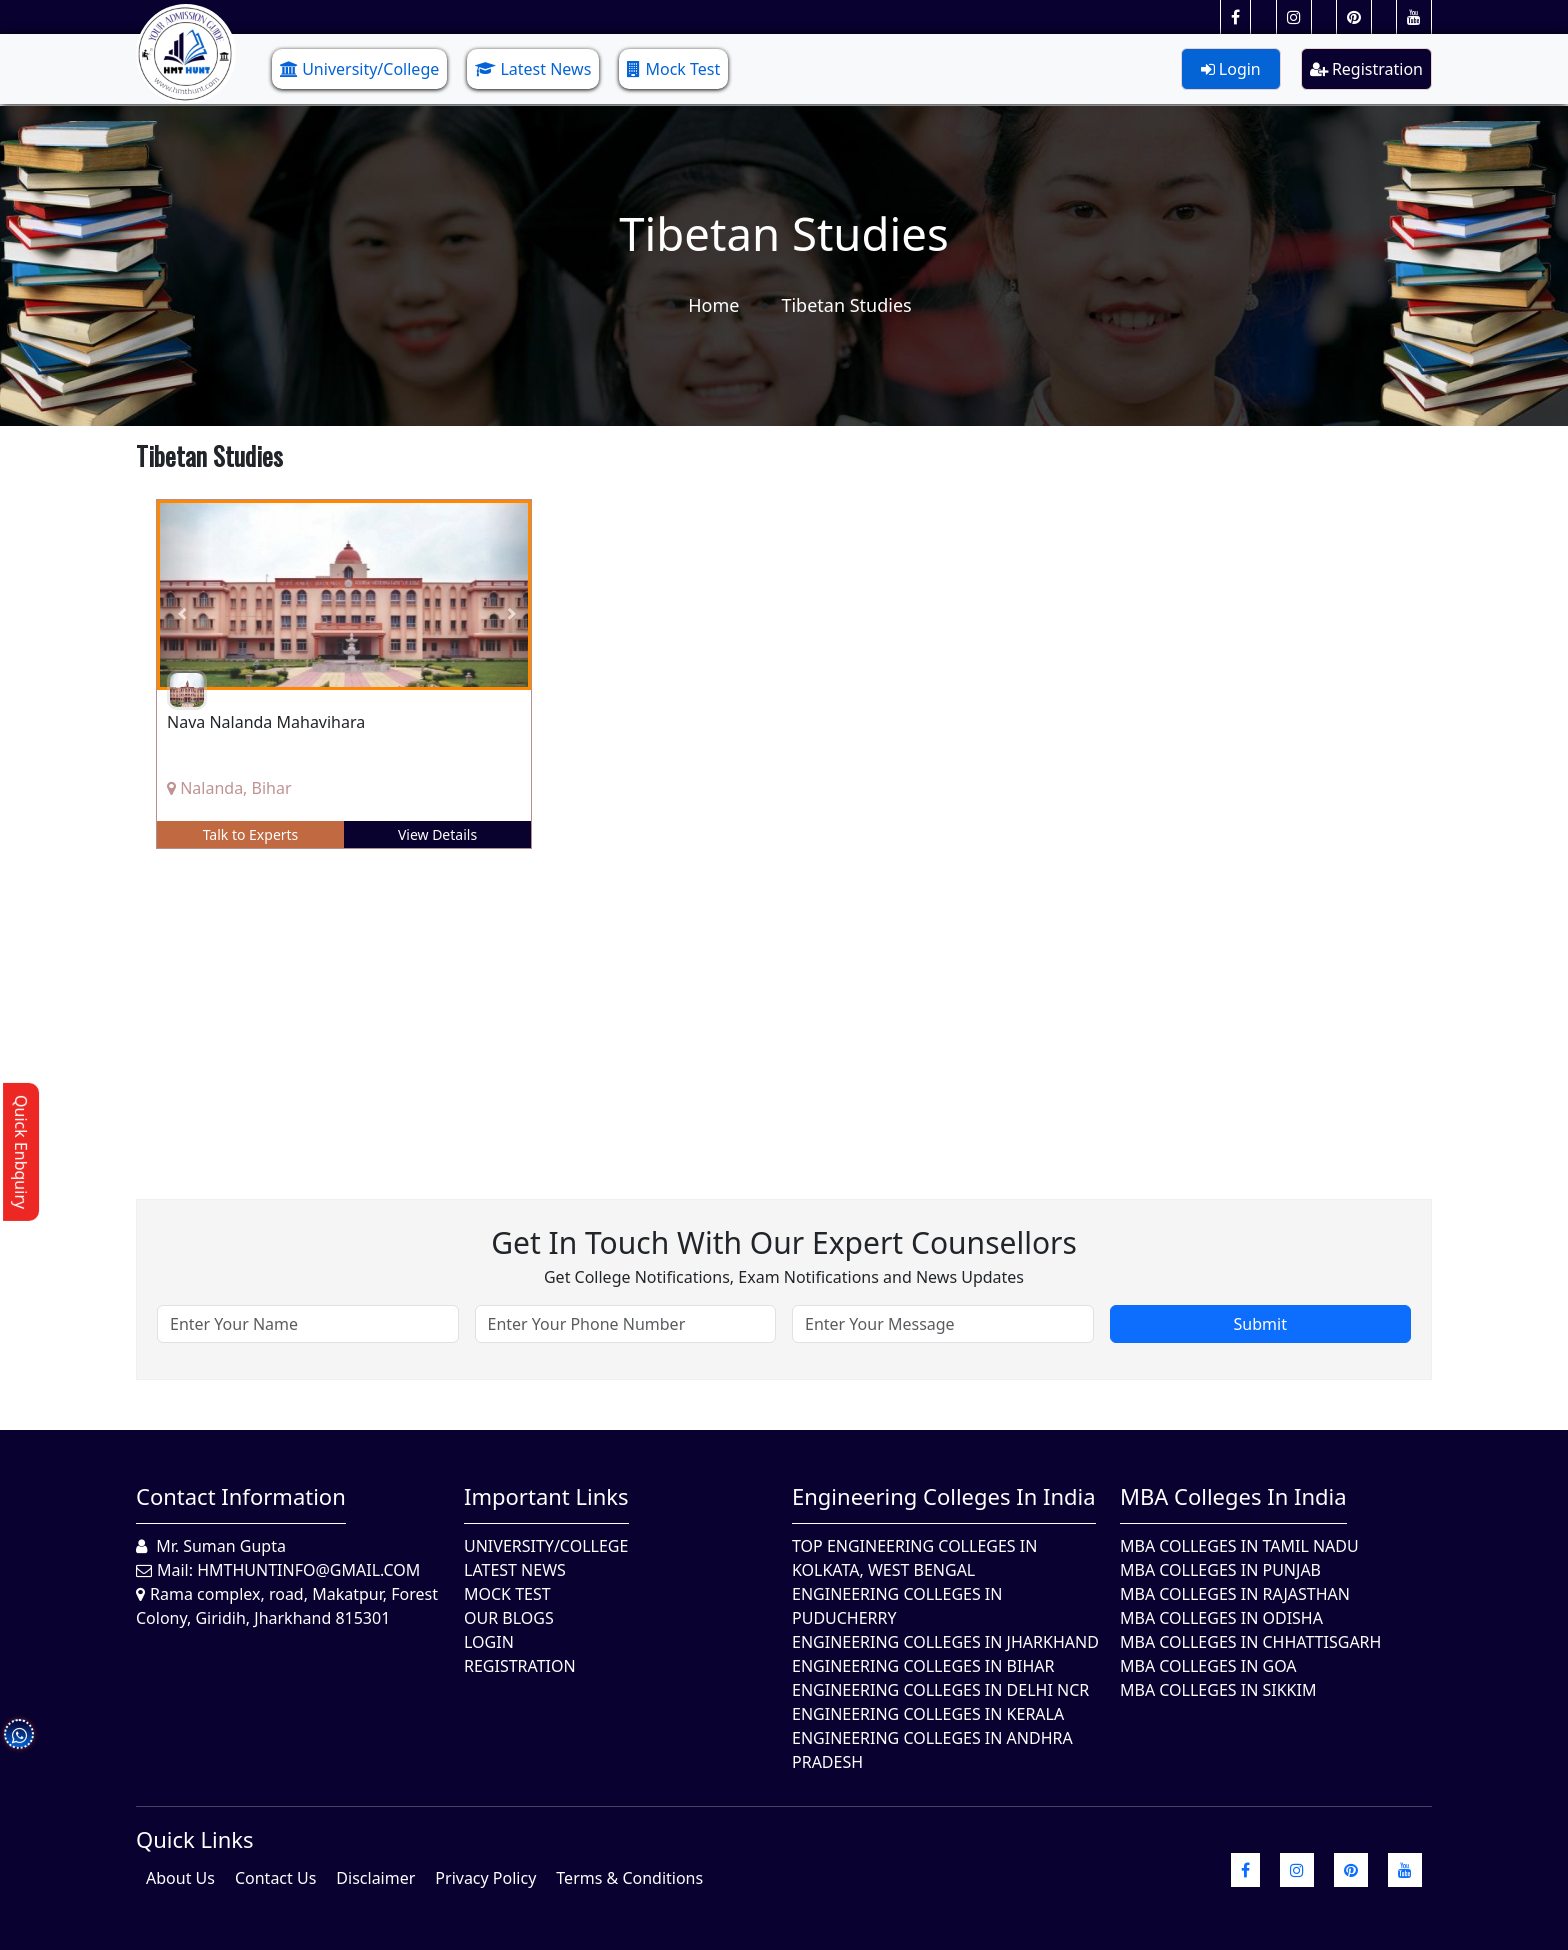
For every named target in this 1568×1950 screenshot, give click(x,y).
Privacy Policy (485, 1878)
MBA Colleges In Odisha (1221, 1618)
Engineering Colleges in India (944, 1496)
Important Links (546, 1496)
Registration (1366, 69)
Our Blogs (509, 1618)
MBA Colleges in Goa (1208, 1666)
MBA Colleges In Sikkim (1218, 1690)
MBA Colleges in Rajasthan (1235, 1594)
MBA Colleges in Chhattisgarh (1250, 1642)
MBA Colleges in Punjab (1220, 1570)
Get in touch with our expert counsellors (784, 1242)
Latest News (533, 69)
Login (1231, 69)
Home (713, 305)
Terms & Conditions (629, 1878)
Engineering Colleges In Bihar (923, 1666)
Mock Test (673, 69)
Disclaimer (375, 1878)
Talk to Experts (251, 834)
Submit (1260, 1324)
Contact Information (241, 1496)
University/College (359, 69)
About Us (180, 1878)
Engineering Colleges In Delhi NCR (940, 1690)
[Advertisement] (736, 1009)
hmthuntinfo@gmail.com (308, 1570)
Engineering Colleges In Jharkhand (945, 1642)
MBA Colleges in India (1233, 1496)
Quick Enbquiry (21, 1152)
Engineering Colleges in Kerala (928, 1714)
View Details (437, 834)
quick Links (195, 1839)
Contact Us (275, 1878)
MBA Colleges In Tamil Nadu (1239, 1546)
